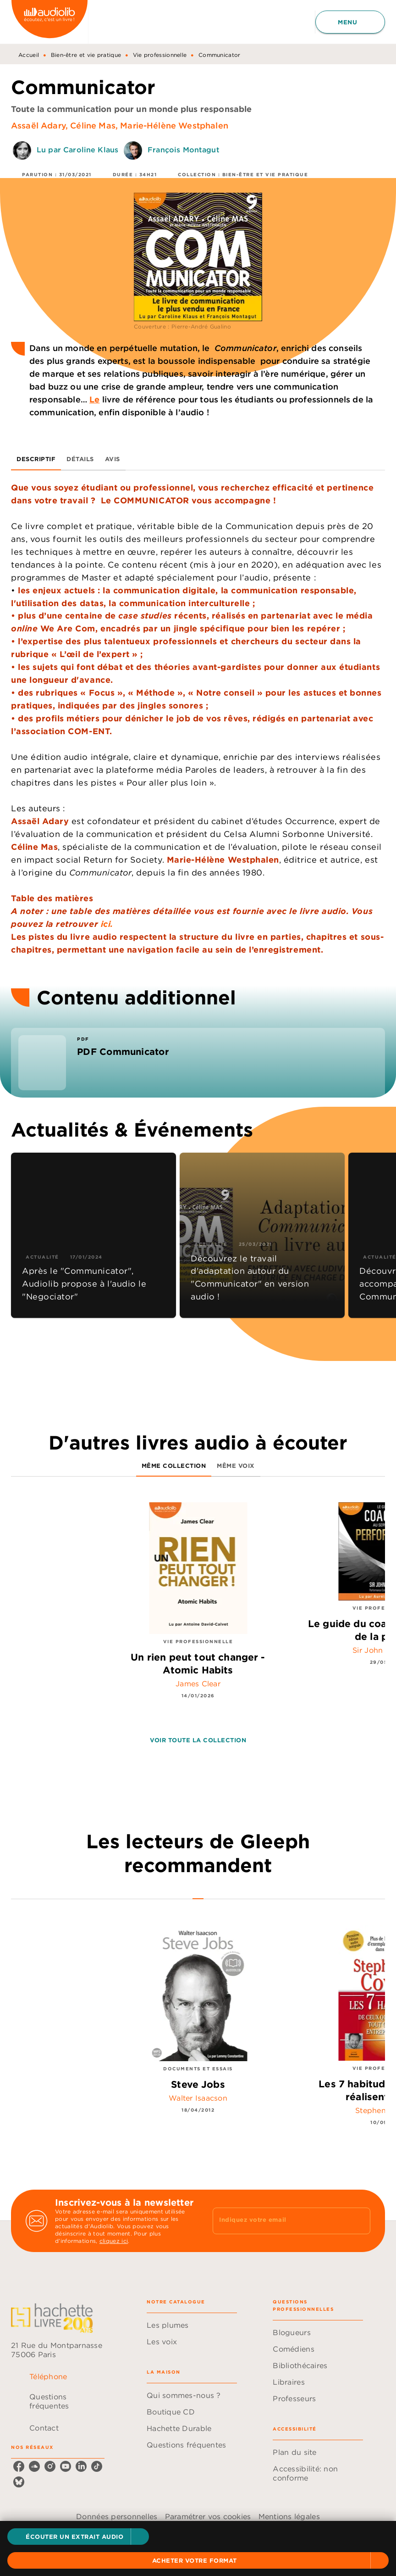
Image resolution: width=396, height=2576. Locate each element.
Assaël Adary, (40, 125)
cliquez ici (113, 2240)
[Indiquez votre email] (280, 2221)
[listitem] (19, 2466)
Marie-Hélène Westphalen (174, 125)
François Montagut (184, 149)
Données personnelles (116, 2516)
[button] (78, 2536)
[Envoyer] (359, 2221)
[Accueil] (49, 22)
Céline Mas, (95, 125)
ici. (107, 924)
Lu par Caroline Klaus (77, 149)
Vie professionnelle (160, 54)
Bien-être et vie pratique (86, 54)
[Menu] (350, 22)
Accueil (28, 54)
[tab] (36, 459)
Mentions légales (289, 2516)
